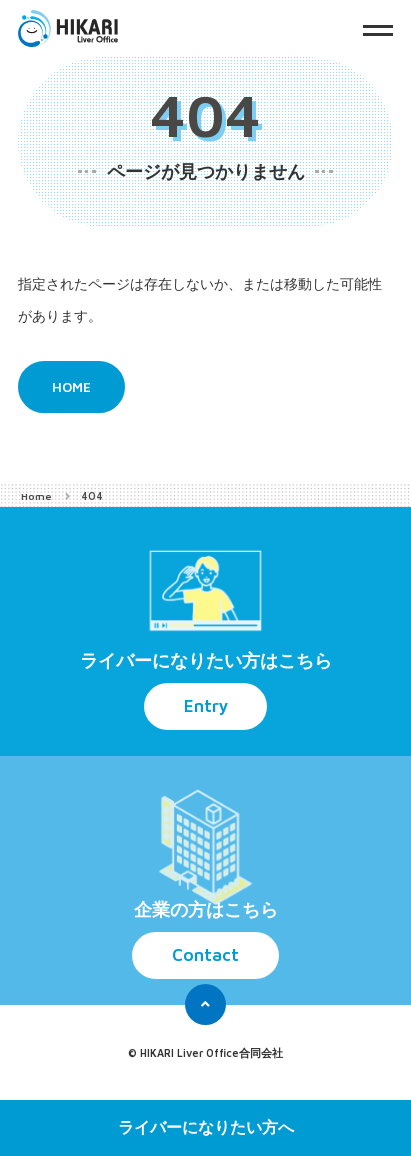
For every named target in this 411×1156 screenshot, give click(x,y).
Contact (205, 956)
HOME (73, 387)
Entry (206, 707)
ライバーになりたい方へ (206, 1127)
